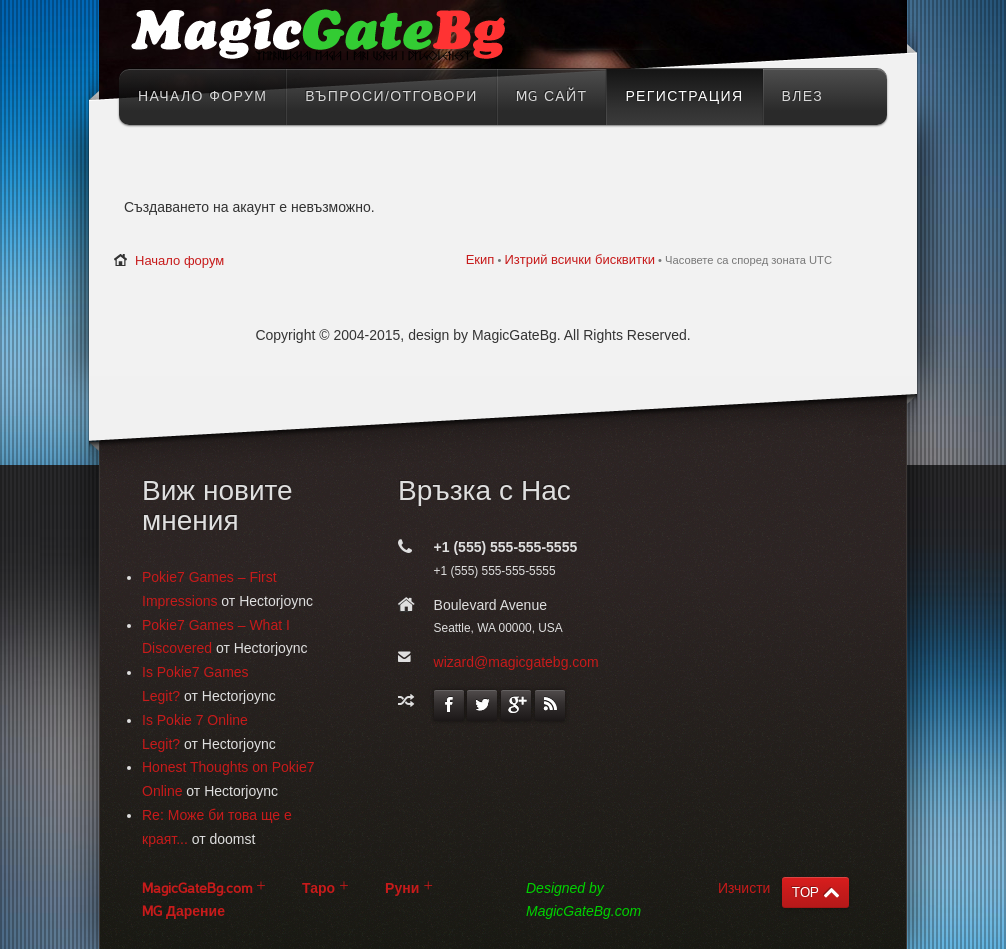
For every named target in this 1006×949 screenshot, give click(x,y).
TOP (805, 892)
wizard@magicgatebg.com (516, 662)
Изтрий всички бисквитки (579, 259)
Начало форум (179, 260)
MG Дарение (183, 911)
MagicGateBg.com (197, 888)
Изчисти (744, 888)
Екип (480, 259)
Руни (402, 888)
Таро (318, 888)
